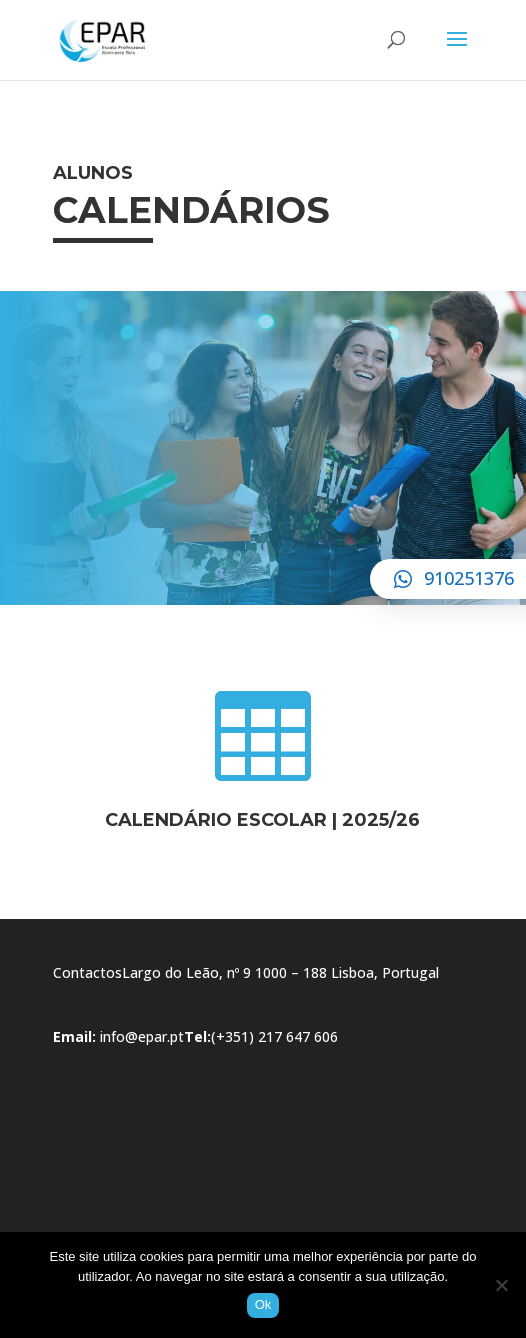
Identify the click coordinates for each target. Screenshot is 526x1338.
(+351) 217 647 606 (274, 1036)
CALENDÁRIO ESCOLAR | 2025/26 (262, 820)
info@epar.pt (142, 1036)
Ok (263, 1304)
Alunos (93, 173)
